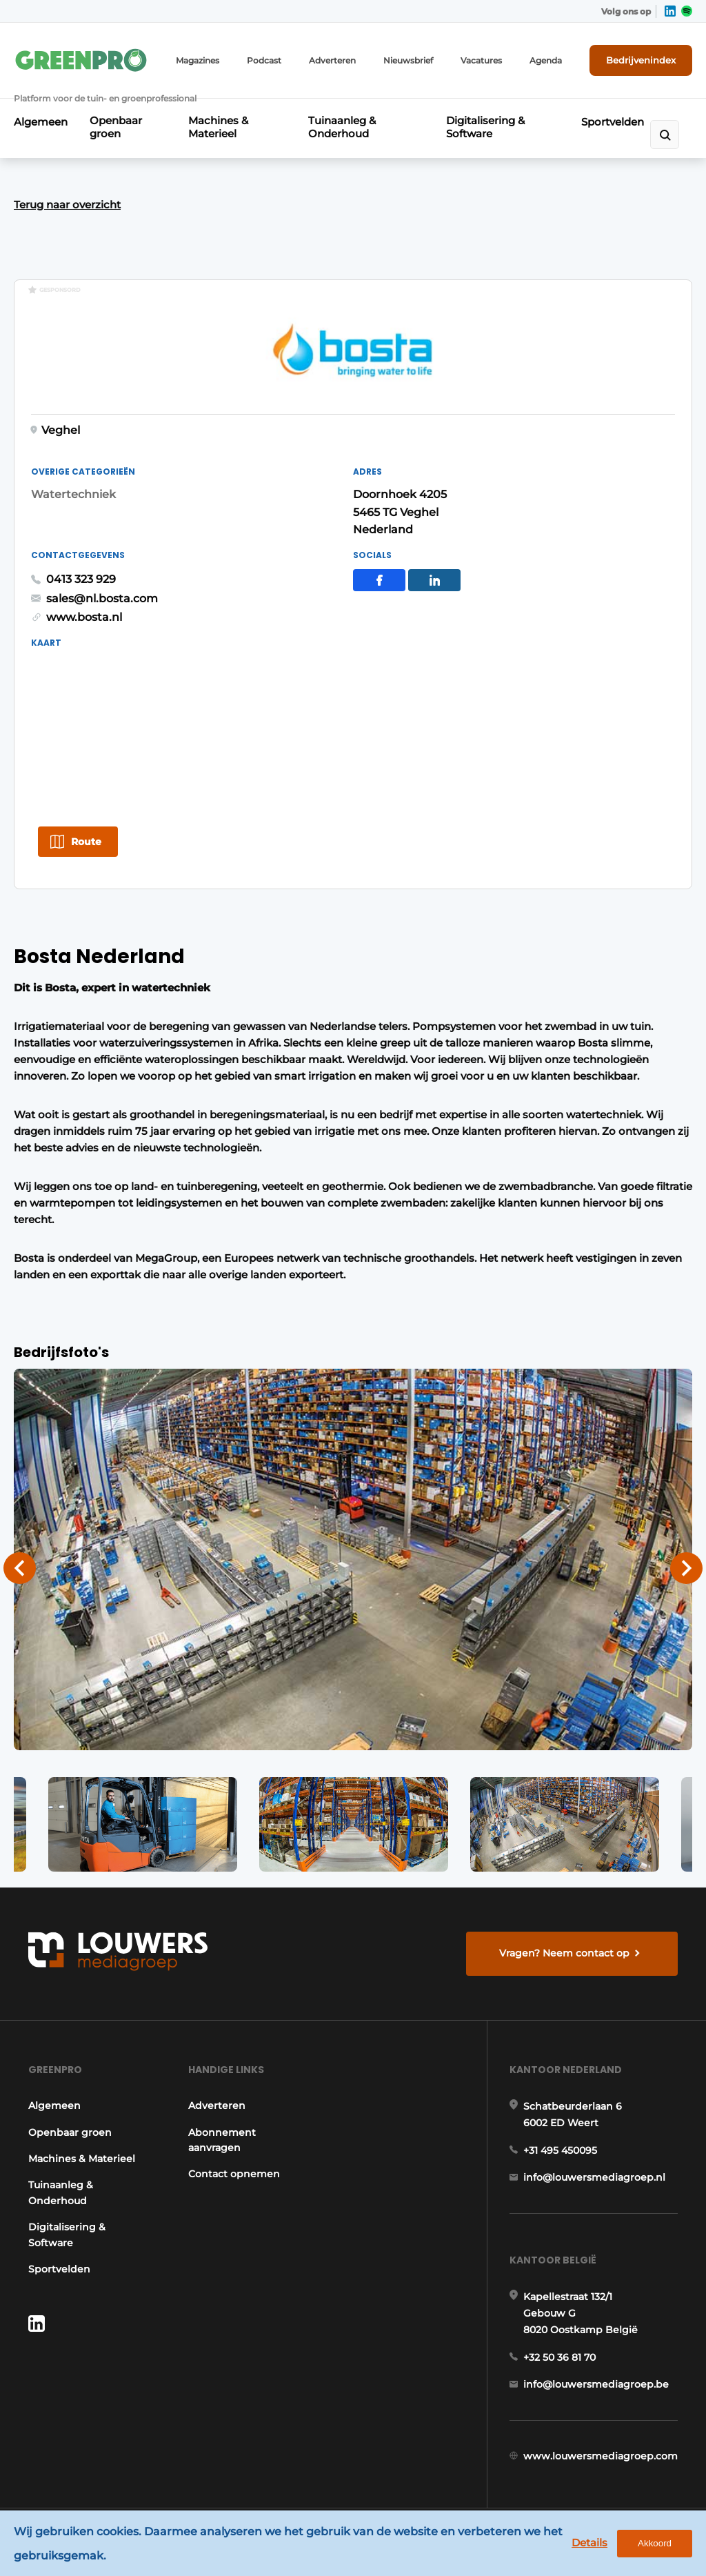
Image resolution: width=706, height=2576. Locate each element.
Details (589, 2542)
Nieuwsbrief (408, 60)
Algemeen (41, 121)
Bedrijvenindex (641, 60)
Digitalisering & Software (485, 127)
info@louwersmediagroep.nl (594, 2177)
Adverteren (332, 60)
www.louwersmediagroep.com (600, 2456)
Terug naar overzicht (67, 204)
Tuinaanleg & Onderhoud (342, 127)
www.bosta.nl (84, 617)
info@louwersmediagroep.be (596, 2384)
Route (86, 841)
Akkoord (655, 2543)
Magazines (197, 60)
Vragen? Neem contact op (564, 1953)
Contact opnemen (234, 2174)
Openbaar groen (116, 127)
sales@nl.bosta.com (102, 598)
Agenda (546, 60)
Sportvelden (612, 121)
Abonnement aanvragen (222, 2140)
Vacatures (481, 60)
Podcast (264, 60)
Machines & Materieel (218, 127)
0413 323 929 (81, 579)
